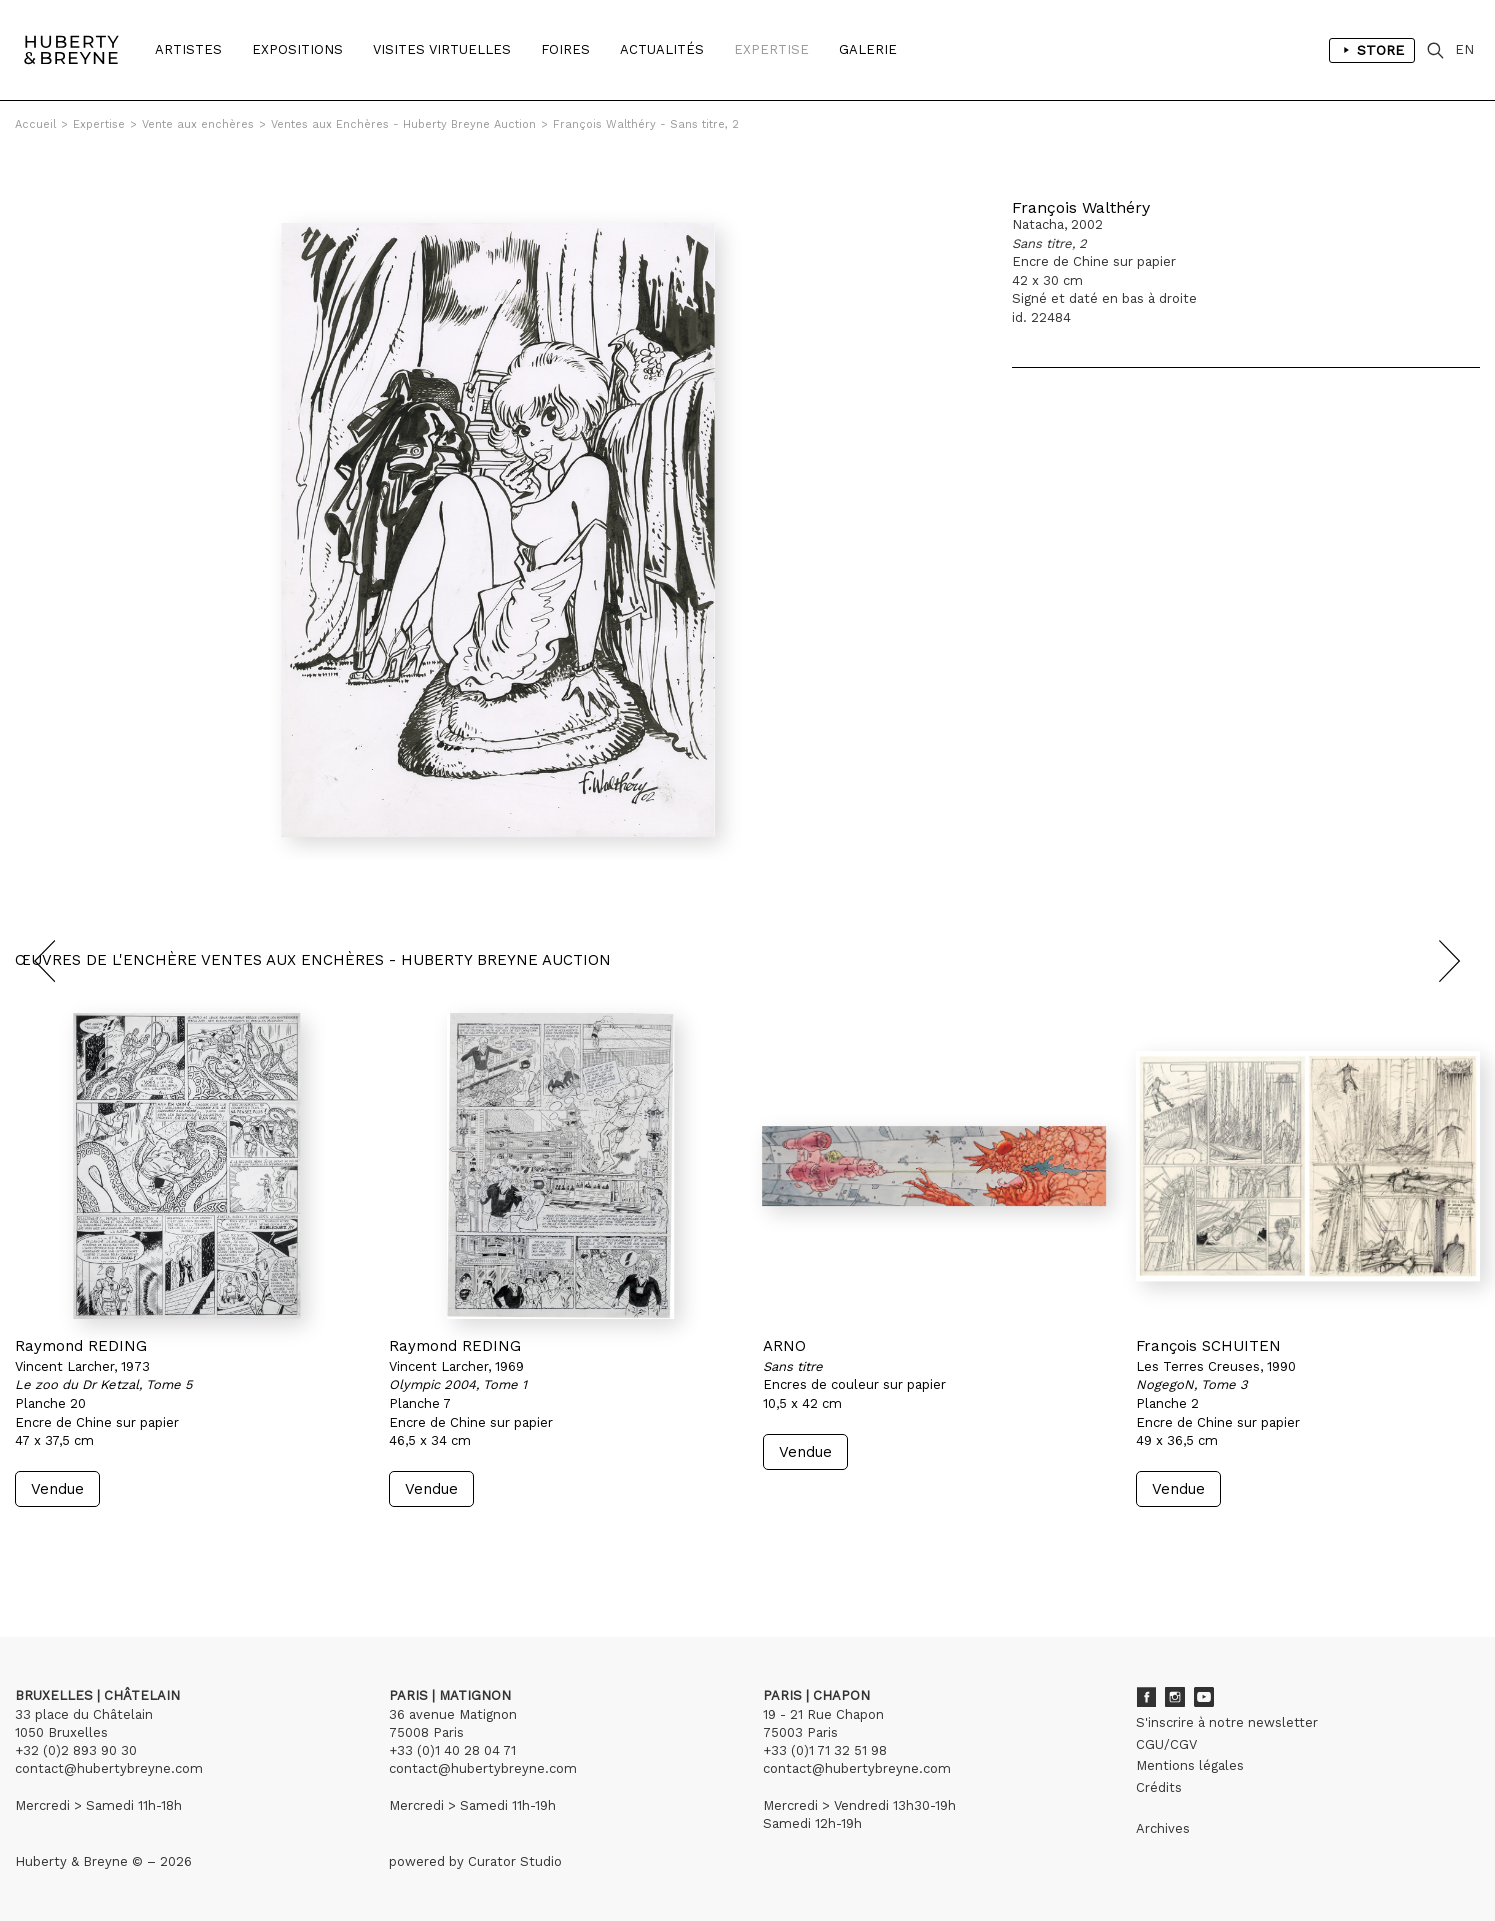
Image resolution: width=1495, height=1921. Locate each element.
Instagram (1175, 1697)
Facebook (1146, 1697)
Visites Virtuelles (442, 49)
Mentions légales (1190, 1765)
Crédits (1159, 1787)
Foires (565, 49)
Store (1372, 50)
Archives (1163, 1828)
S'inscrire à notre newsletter (1227, 1722)
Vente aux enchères (198, 124)
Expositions (297, 49)
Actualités (662, 49)
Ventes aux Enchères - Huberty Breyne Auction (403, 124)
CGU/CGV (1166, 1744)
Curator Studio (515, 1861)
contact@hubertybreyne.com (109, 1768)
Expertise (771, 49)
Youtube (1204, 1697)
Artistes (188, 49)
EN (1464, 49)
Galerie (868, 49)
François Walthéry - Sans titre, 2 (646, 124)
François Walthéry (1081, 207)
